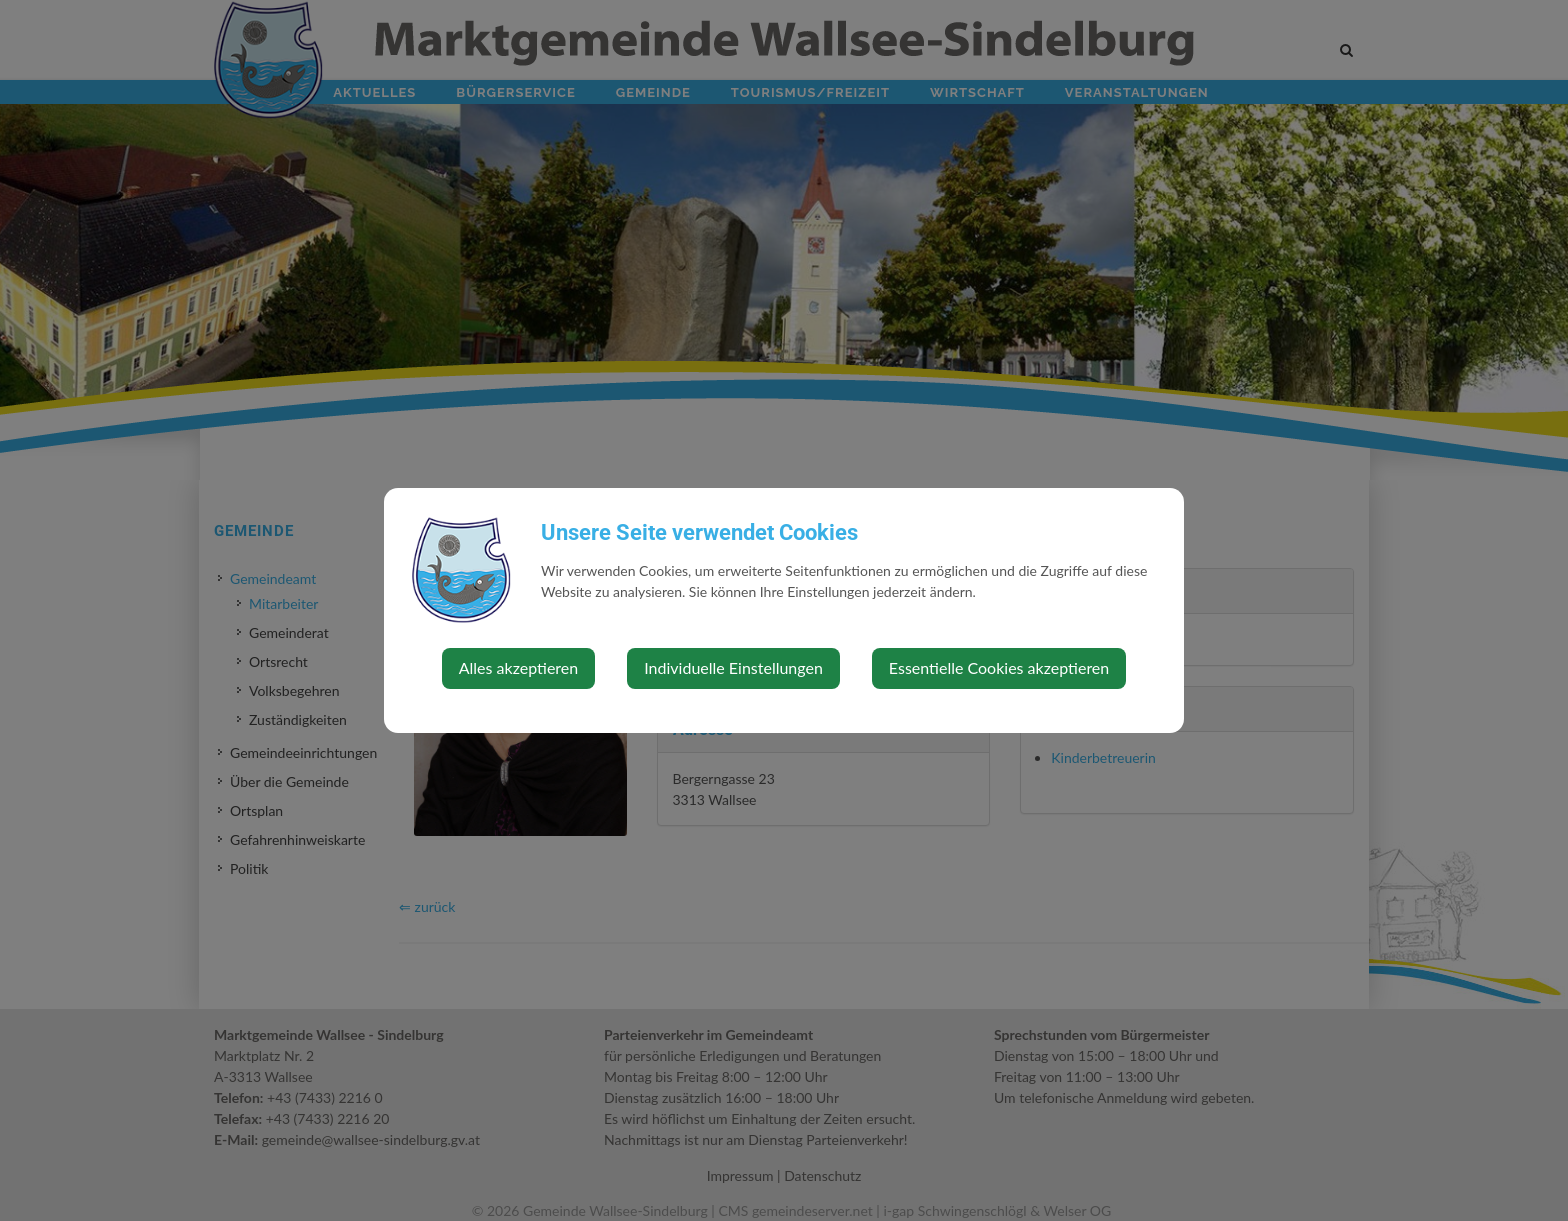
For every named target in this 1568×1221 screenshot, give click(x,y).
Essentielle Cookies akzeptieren (999, 667)
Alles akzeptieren (518, 667)
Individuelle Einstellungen (733, 667)
